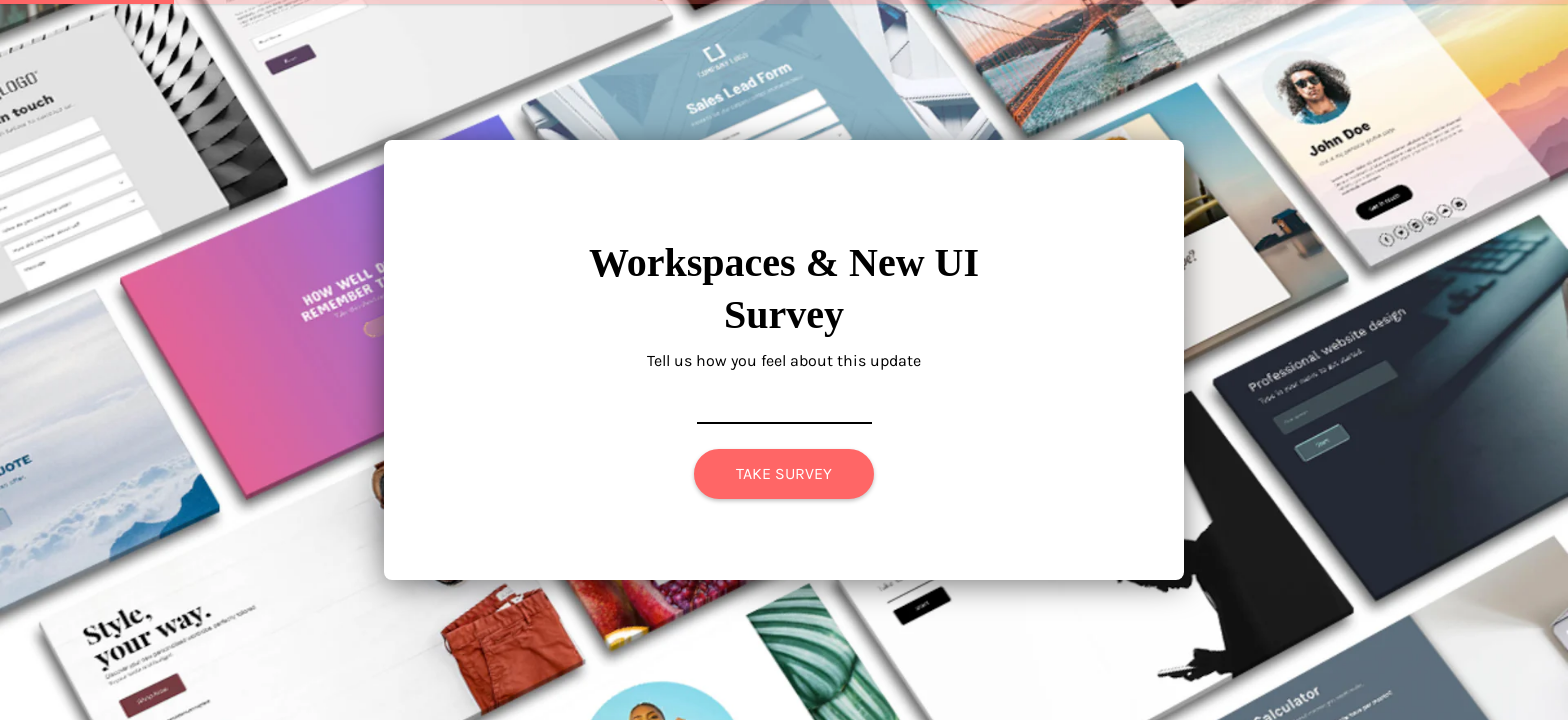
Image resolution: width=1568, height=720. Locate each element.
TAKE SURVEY (784, 473)
